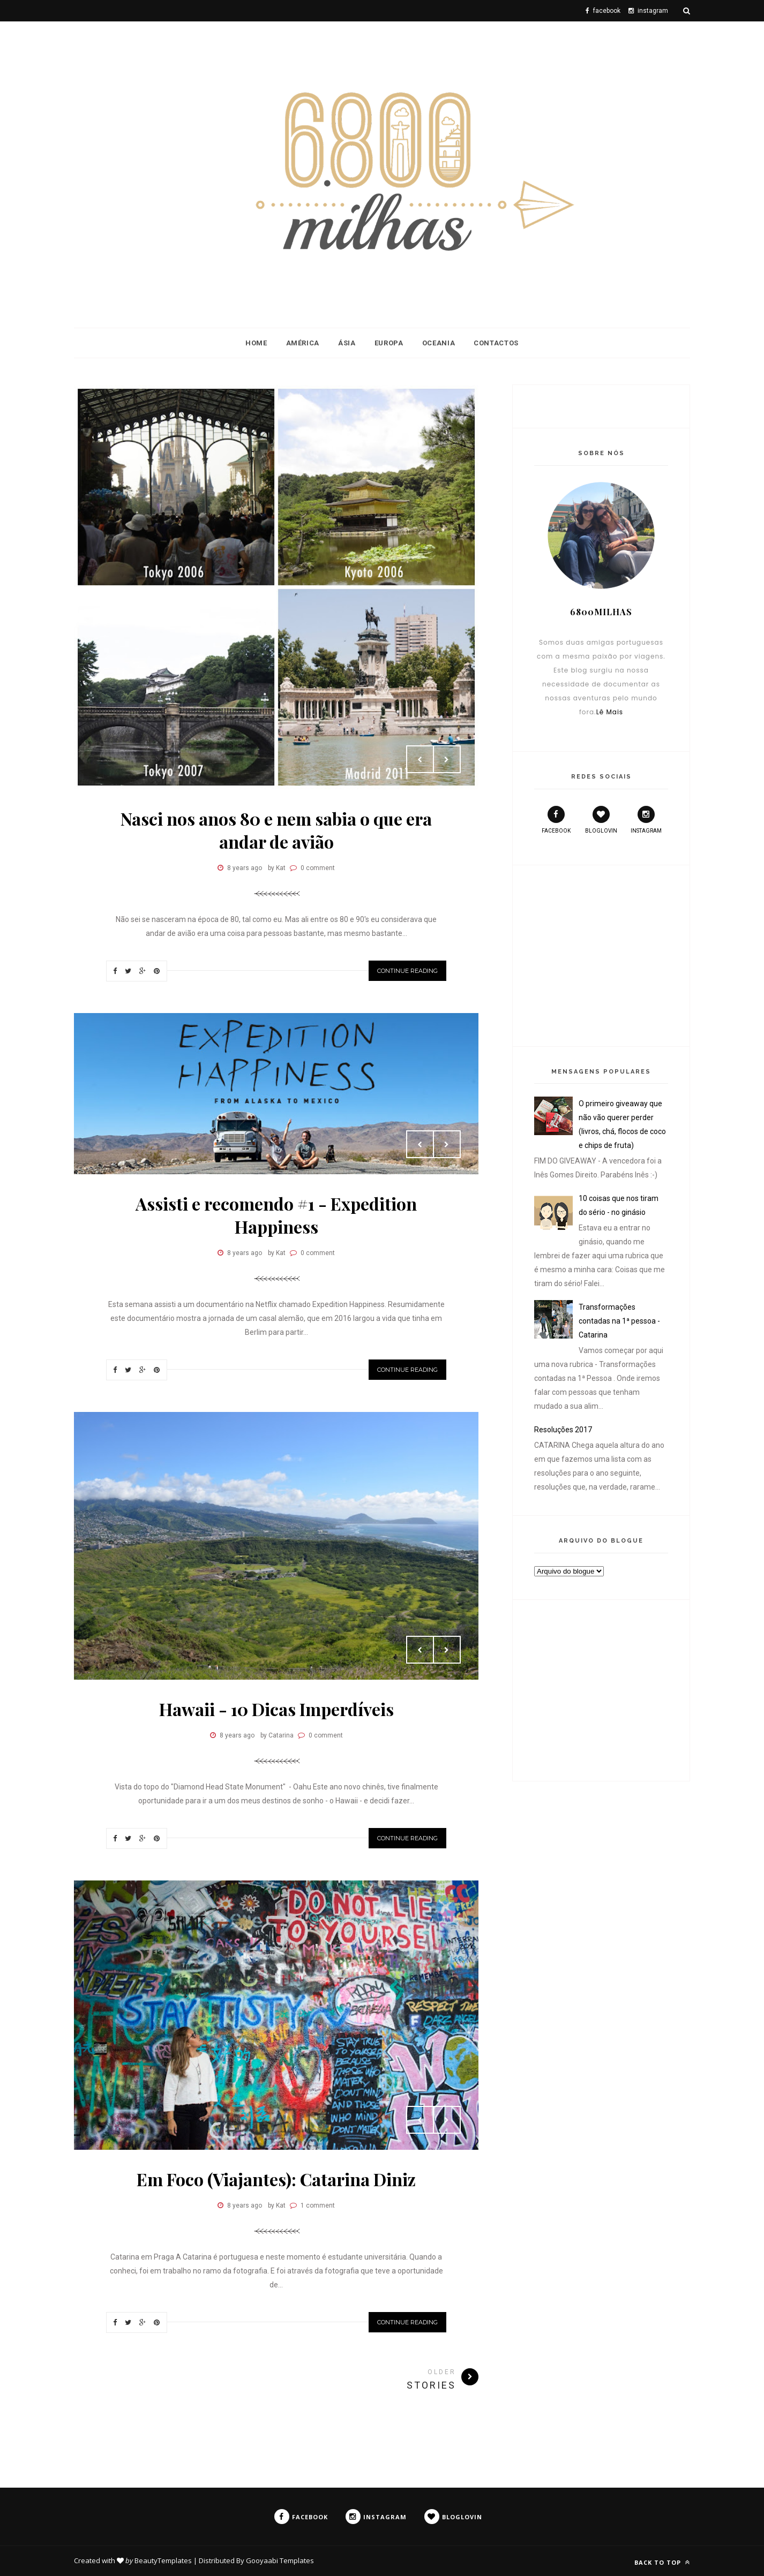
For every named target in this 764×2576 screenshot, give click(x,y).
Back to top (662, 2562)
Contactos (496, 343)
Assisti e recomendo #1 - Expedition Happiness (276, 1215)
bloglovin (601, 820)
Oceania (438, 343)
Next (447, 759)
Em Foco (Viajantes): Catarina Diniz (276, 2178)
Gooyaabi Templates (280, 2560)
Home (256, 343)
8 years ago (244, 868)
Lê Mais (610, 711)
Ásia (347, 343)
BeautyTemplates (163, 2560)
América (303, 343)
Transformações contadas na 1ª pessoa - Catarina (619, 1321)
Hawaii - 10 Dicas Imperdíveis (276, 1708)
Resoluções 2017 (563, 1429)
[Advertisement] (601, 954)
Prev (420, 759)
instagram (646, 820)
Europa (388, 343)
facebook (556, 820)
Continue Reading (407, 971)
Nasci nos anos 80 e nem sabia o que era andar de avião (276, 830)
